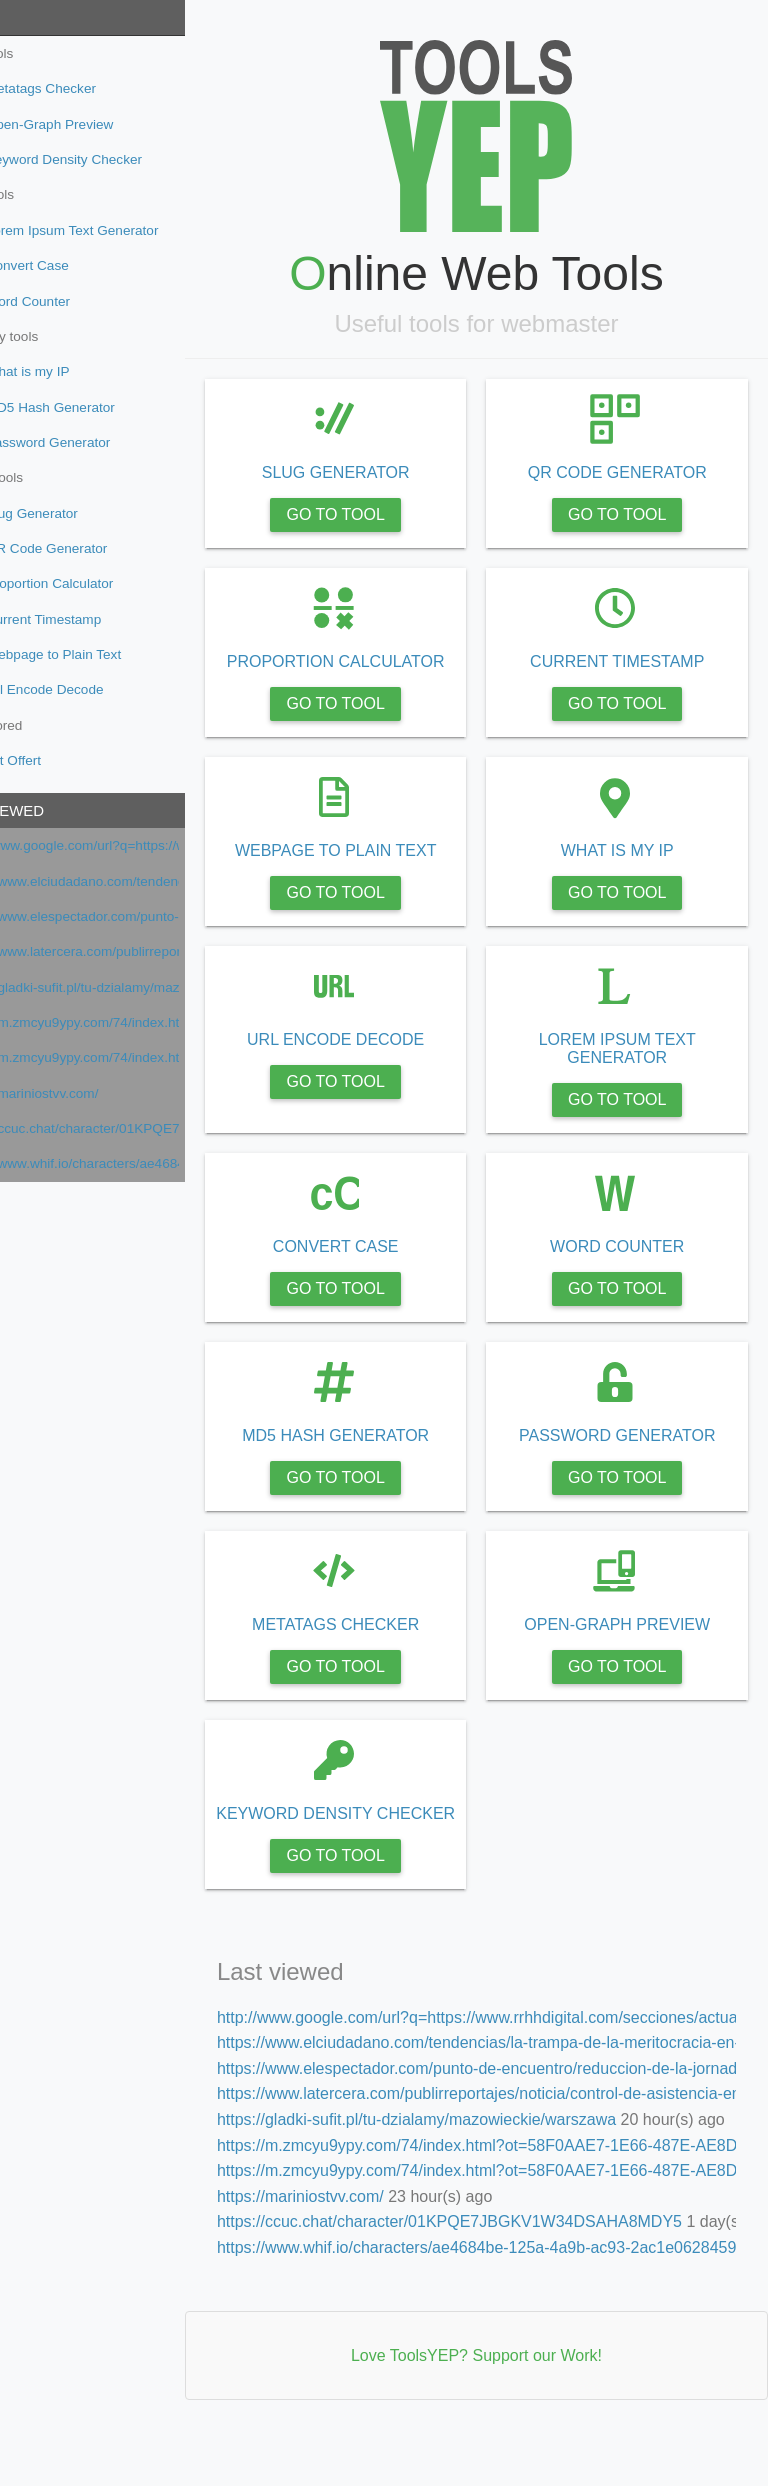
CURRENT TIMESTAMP (633, 661)
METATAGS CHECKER (384, 1642)
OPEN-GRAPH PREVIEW (634, 1642)
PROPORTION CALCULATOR (384, 670)
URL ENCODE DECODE (384, 1057)
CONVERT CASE (385, 1264)
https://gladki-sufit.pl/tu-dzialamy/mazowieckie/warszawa (133, 987)
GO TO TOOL (384, 514)
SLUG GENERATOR (385, 472)
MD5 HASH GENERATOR (384, 1453)
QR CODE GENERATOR (633, 472)
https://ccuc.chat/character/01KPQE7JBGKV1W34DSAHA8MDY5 (133, 1128)
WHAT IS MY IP (633, 868)
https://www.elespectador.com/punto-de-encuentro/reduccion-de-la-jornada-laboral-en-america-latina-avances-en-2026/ (133, 916)
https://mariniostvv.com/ (93, 1093)
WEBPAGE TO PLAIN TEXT (385, 868)
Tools (34, 17)
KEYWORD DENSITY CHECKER (384, 1840)
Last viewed (59, 810)
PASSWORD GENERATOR (633, 1453)
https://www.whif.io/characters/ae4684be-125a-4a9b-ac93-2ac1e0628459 (133, 1163)
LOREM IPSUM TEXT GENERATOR (633, 1066)
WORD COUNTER (633, 1264)
